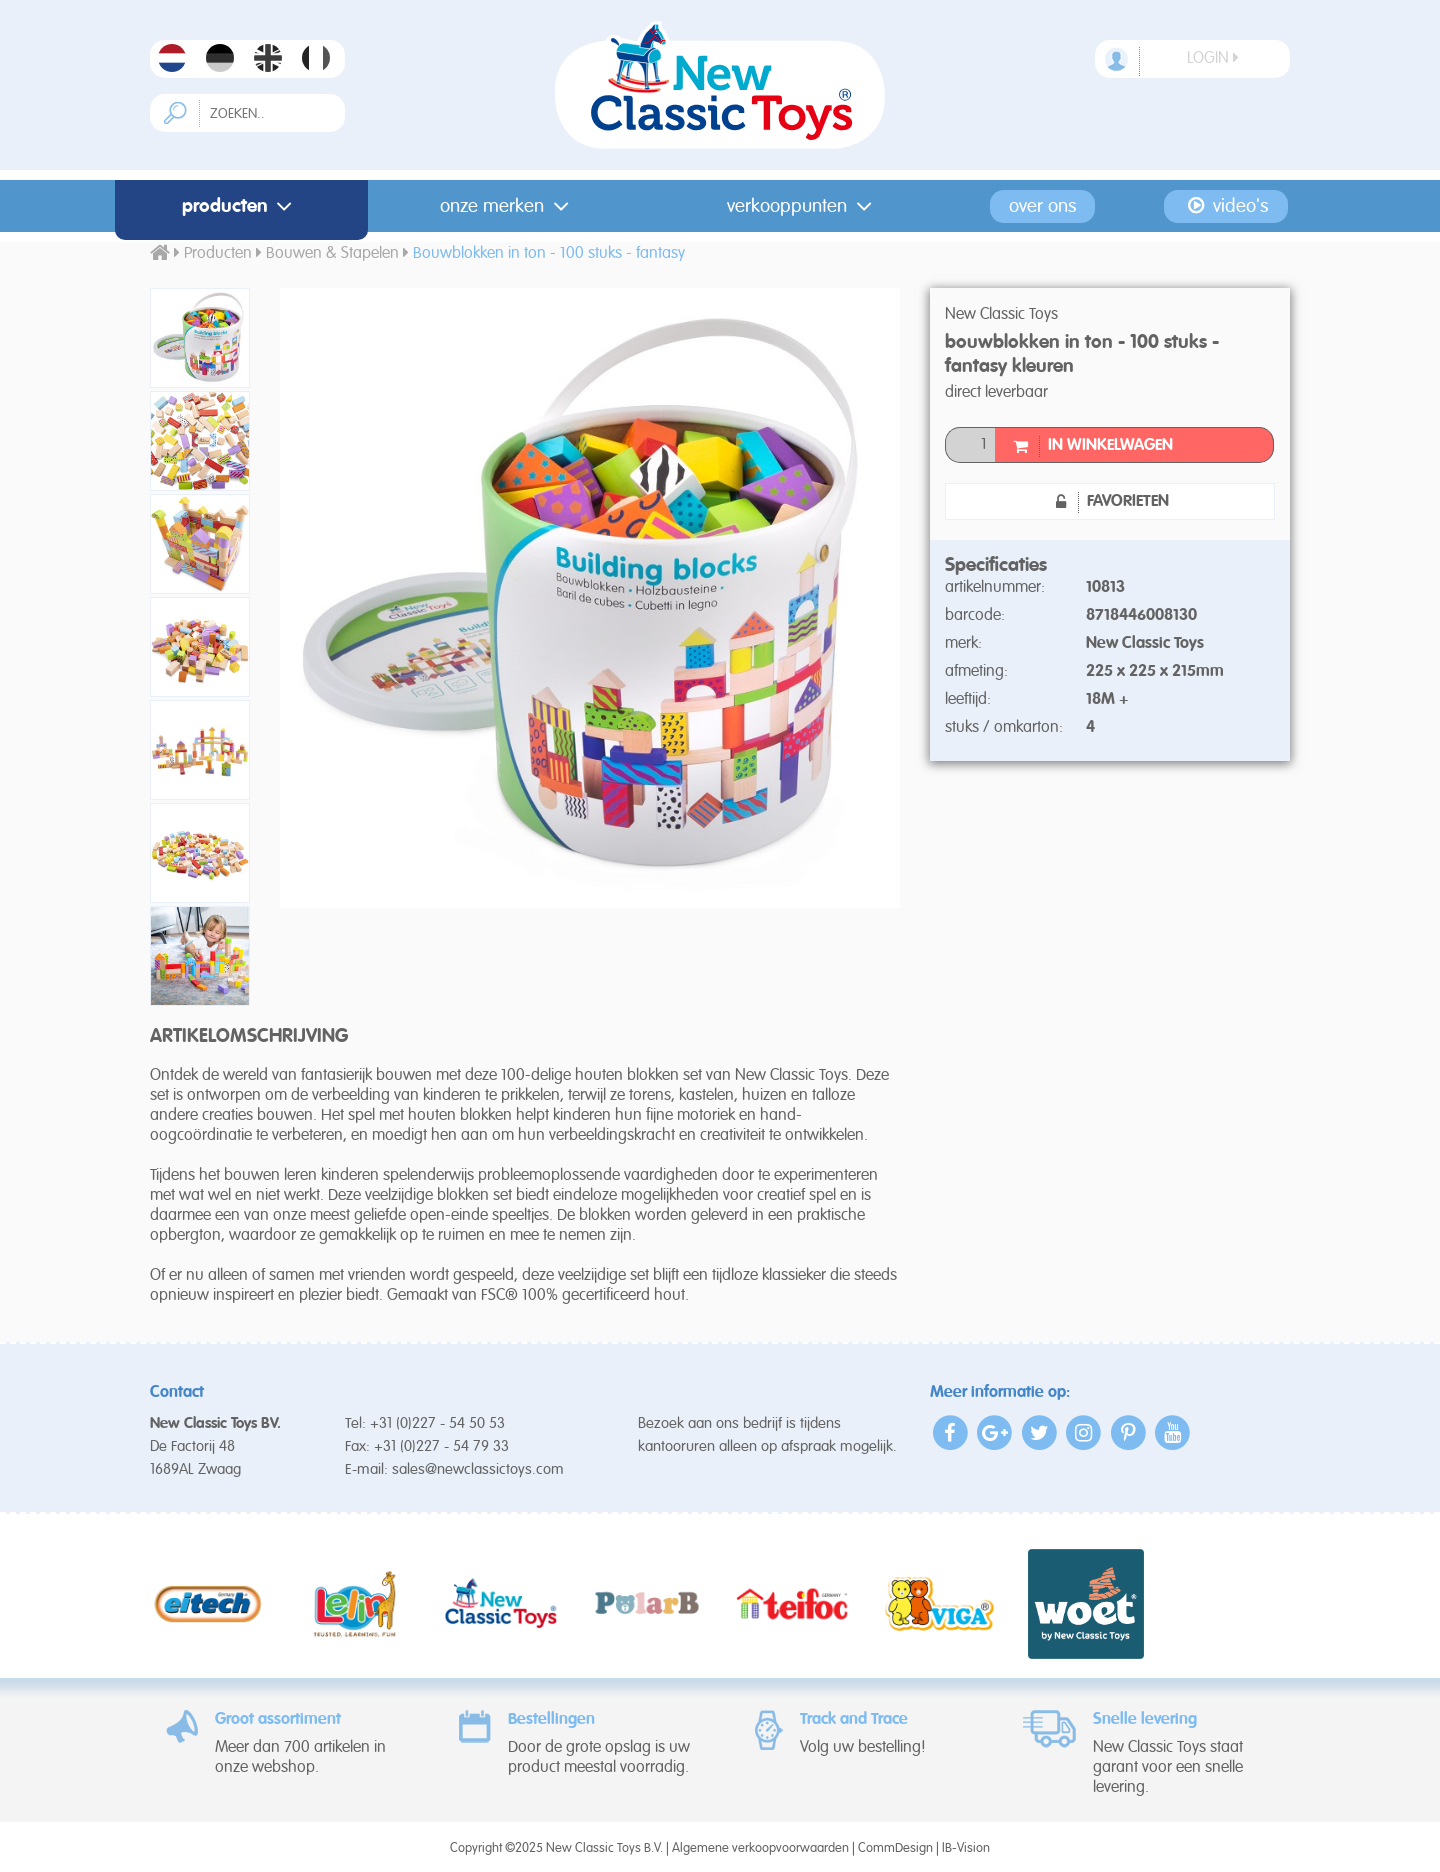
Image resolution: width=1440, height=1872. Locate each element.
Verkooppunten (803, 206)
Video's (1226, 206)
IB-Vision (966, 1848)
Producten (241, 206)
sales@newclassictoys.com (478, 1469)
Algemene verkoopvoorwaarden (760, 1848)
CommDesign (895, 1848)
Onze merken (508, 206)
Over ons (1042, 206)
